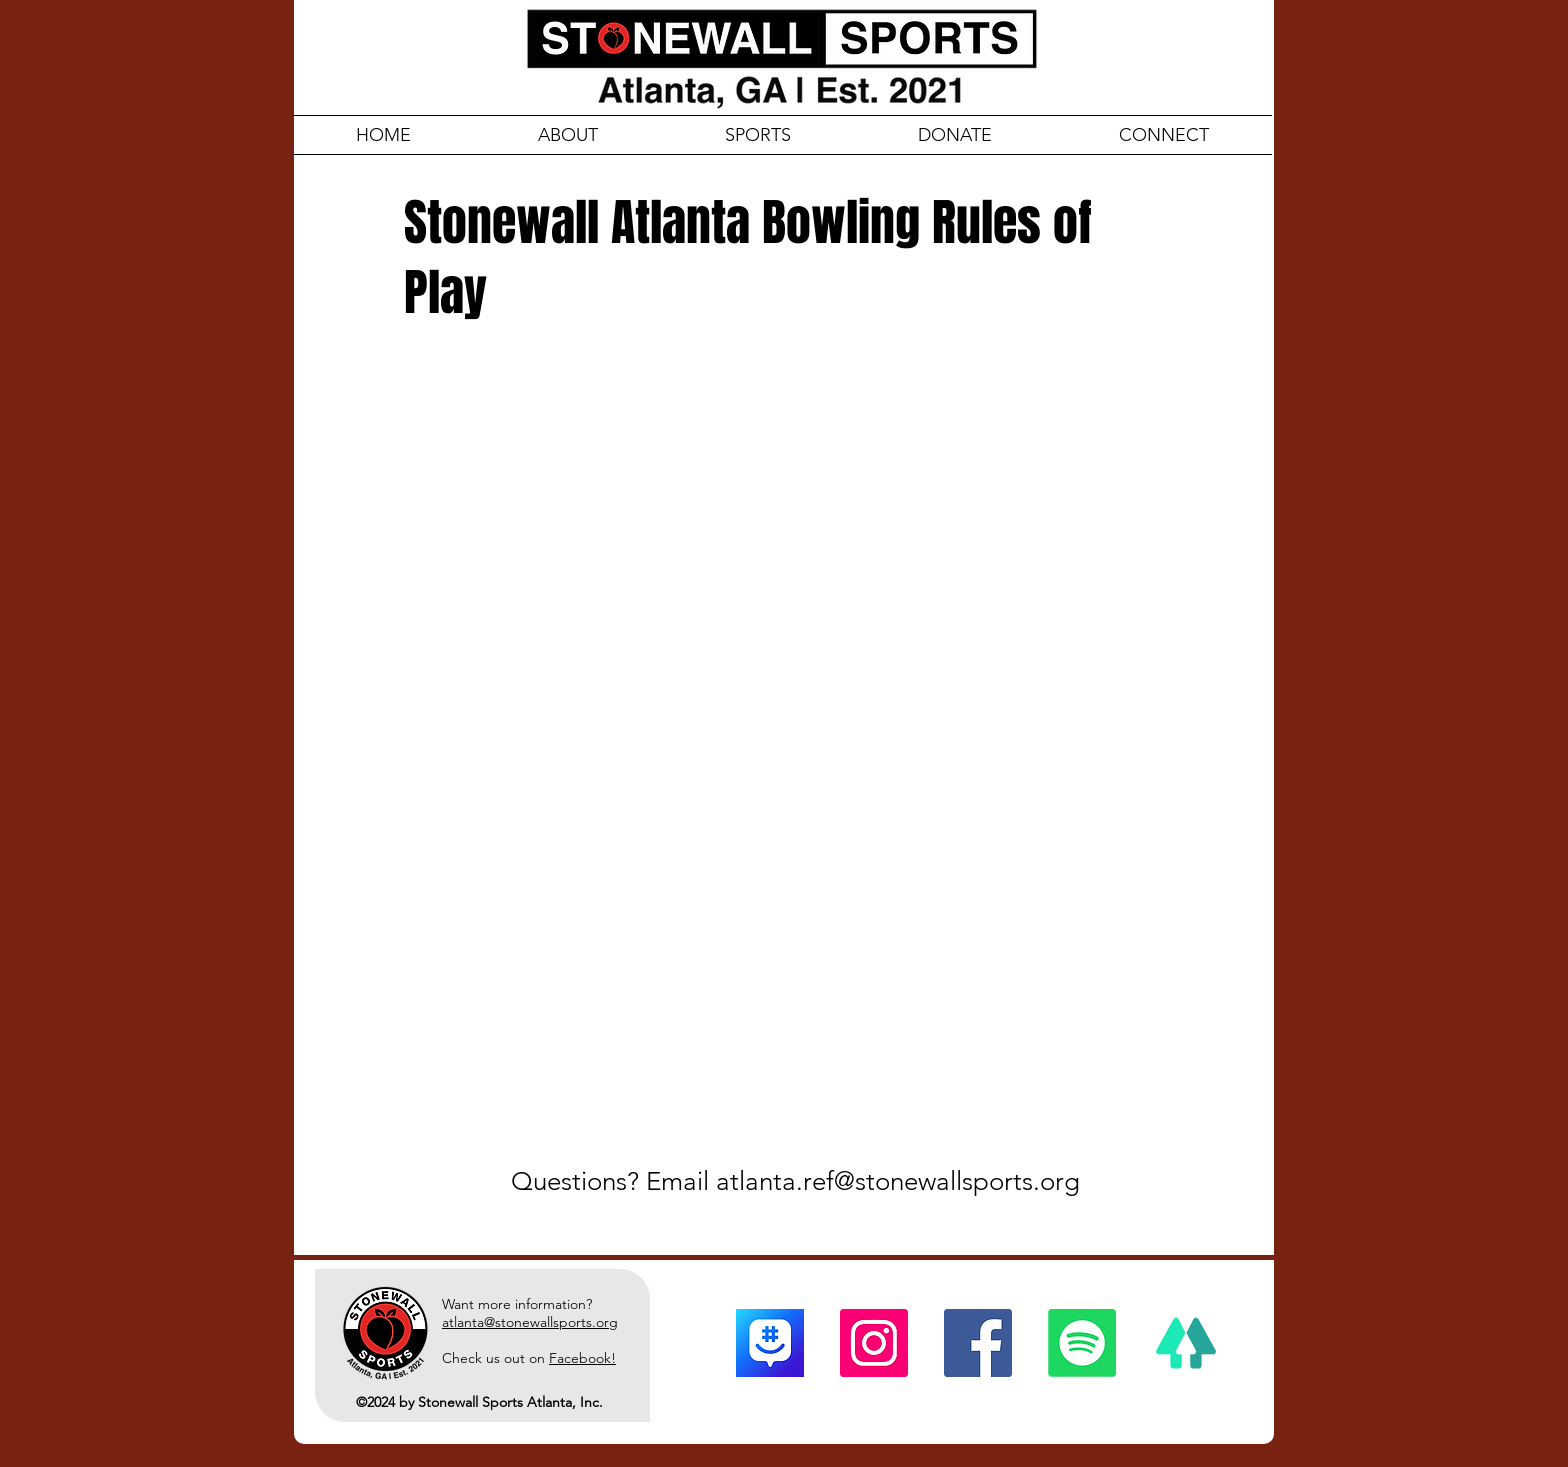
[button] (1163, 135)
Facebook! (582, 1358)
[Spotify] (1082, 1343)
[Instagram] (874, 1343)
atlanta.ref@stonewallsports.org (898, 1181)
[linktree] (1186, 1343)
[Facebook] (978, 1343)
